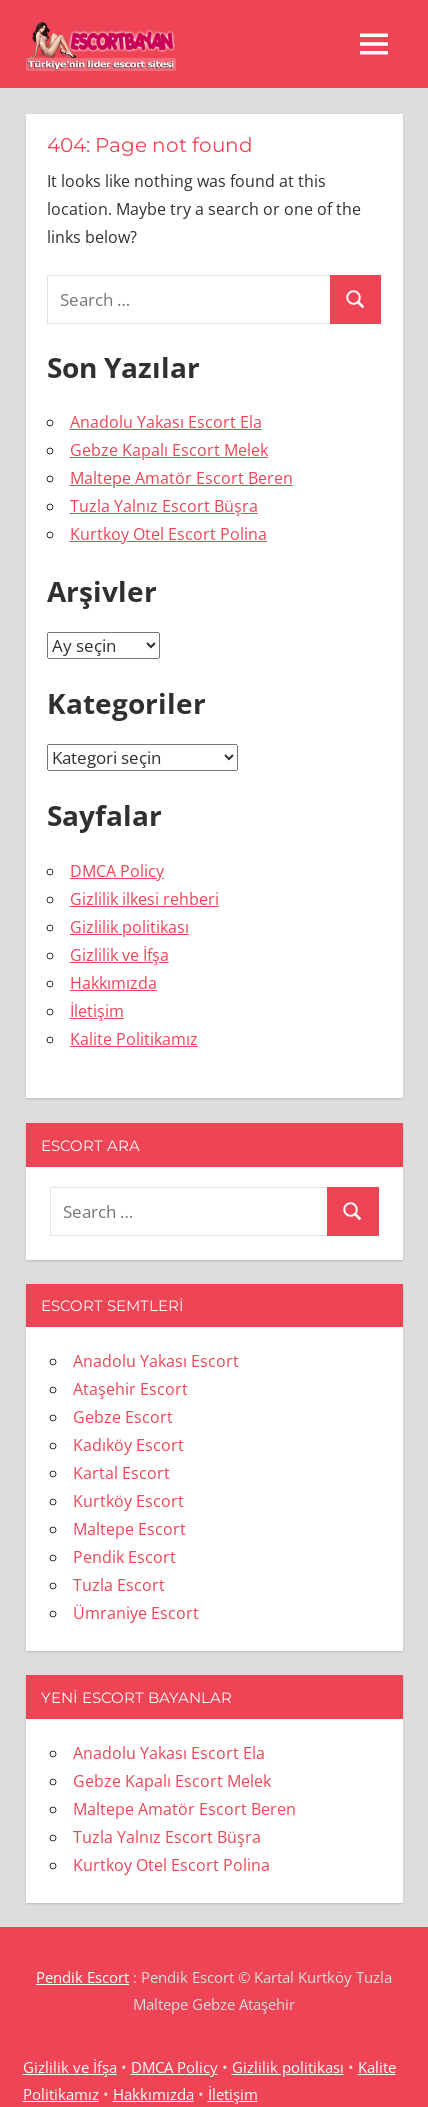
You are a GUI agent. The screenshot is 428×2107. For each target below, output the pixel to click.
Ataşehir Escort (130, 1389)
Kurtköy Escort (128, 1501)
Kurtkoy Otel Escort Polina (168, 534)
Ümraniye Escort (136, 1613)
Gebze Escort (123, 1417)
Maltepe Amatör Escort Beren (181, 478)
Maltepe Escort (129, 1529)
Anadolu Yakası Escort (156, 1361)
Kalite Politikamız (134, 1039)
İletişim (97, 1011)
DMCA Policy (117, 871)
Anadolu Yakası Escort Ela (166, 422)
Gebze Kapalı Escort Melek (169, 450)
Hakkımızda (113, 983)
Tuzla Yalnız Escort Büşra (164, 506)
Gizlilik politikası (129, 927)
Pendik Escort (124, 1557)
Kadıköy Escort (128, 1445)
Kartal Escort (121, 1473)
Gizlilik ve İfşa (119, 955)
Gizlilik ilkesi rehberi (144, 899)
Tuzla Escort (119, 1585)
